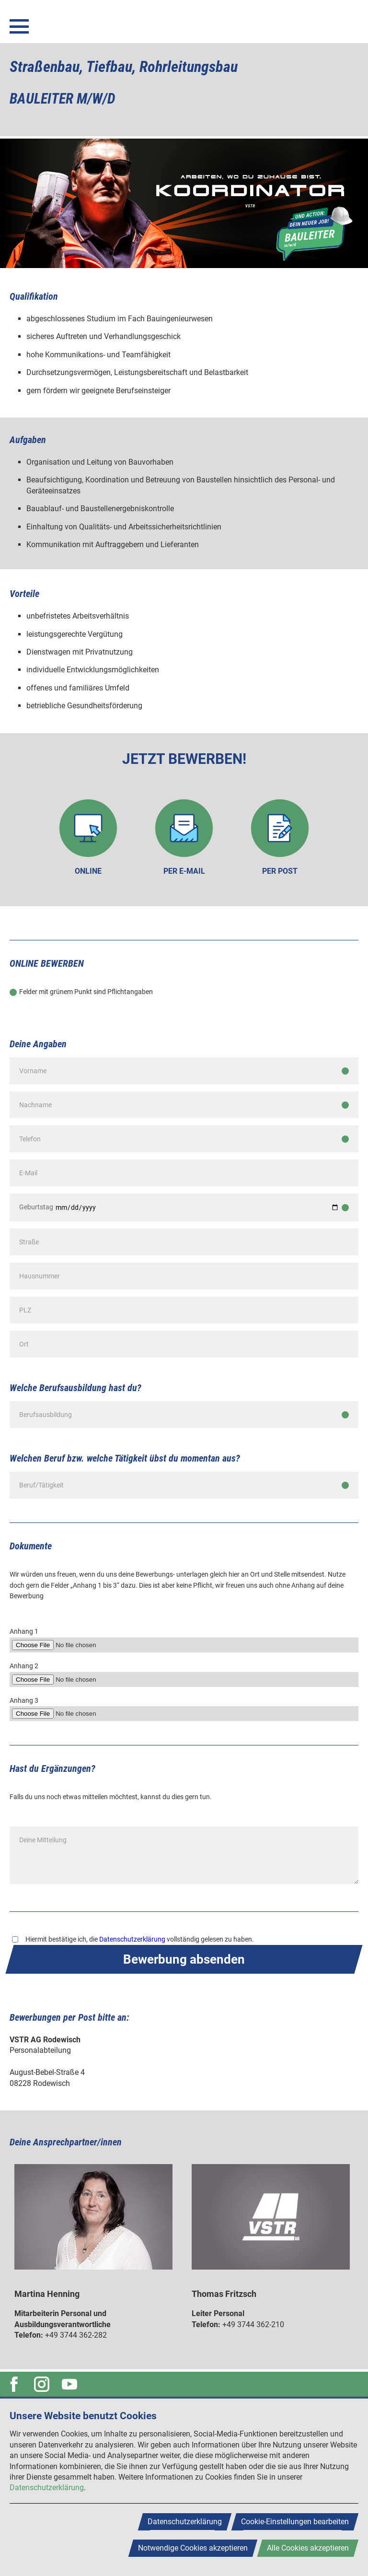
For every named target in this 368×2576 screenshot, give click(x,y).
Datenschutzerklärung (132, 1939)
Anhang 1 (24, 1631)
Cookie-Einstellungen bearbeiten (295, 2521)
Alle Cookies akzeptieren (308, 2548)
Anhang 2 (24, 1666)
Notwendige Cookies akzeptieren (193, 2548)
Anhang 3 (24, 1700)
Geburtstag (36, 1207)
